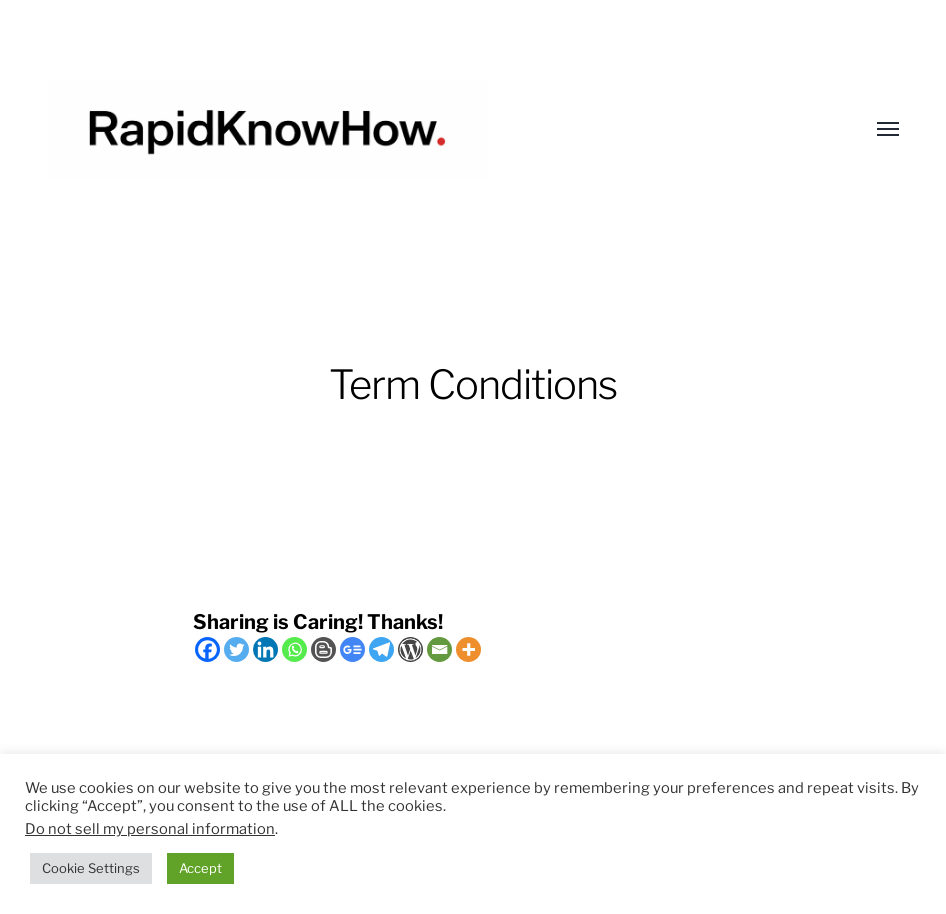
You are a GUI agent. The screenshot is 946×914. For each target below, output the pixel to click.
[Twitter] (236, 649)
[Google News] (352, 649)
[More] (468, 649)
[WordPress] (410, 649)
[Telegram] (381, 649)
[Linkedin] (265, 649)
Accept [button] (200, 868)
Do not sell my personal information (150, 829)
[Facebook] (207, 649)
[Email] (439, 649)
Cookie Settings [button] (91, 868)
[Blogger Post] (323, 649)
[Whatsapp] (294, 649)
